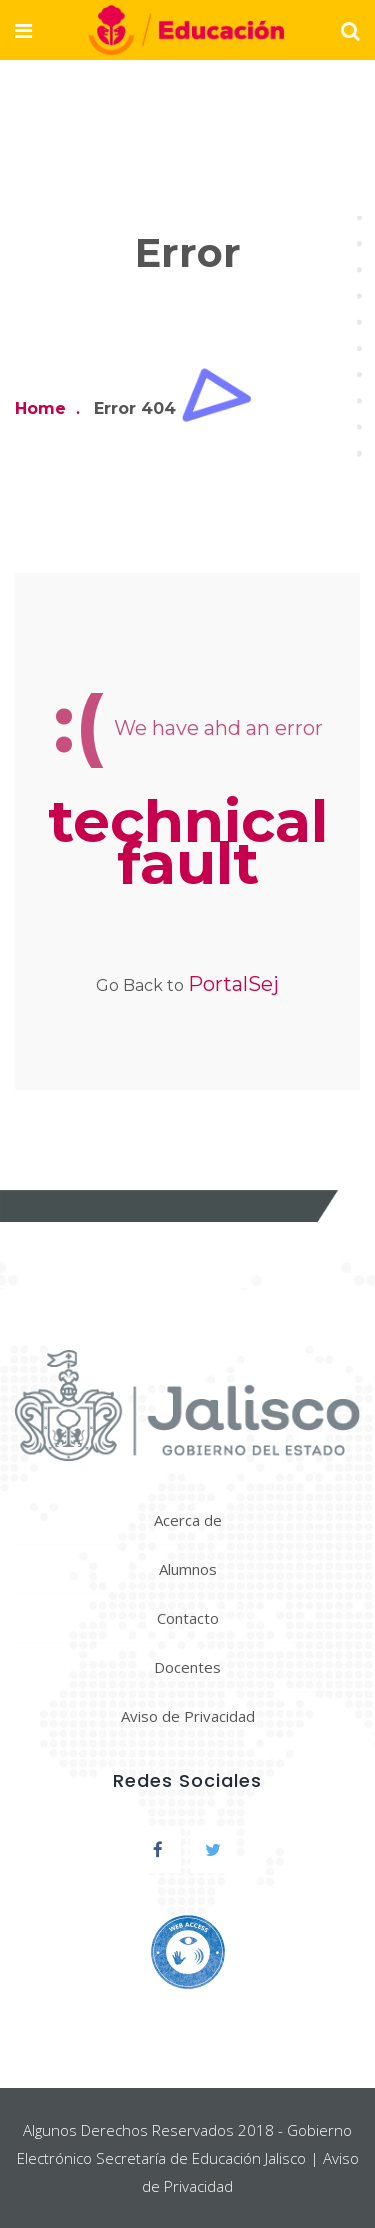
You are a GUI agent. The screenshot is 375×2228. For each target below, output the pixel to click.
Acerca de (188, 1520)
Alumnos (188, 1569)
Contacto (188, 1618)
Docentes (187, 1667)
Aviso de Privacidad (188, 1716)
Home (40, 408)
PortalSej (233, 984)
